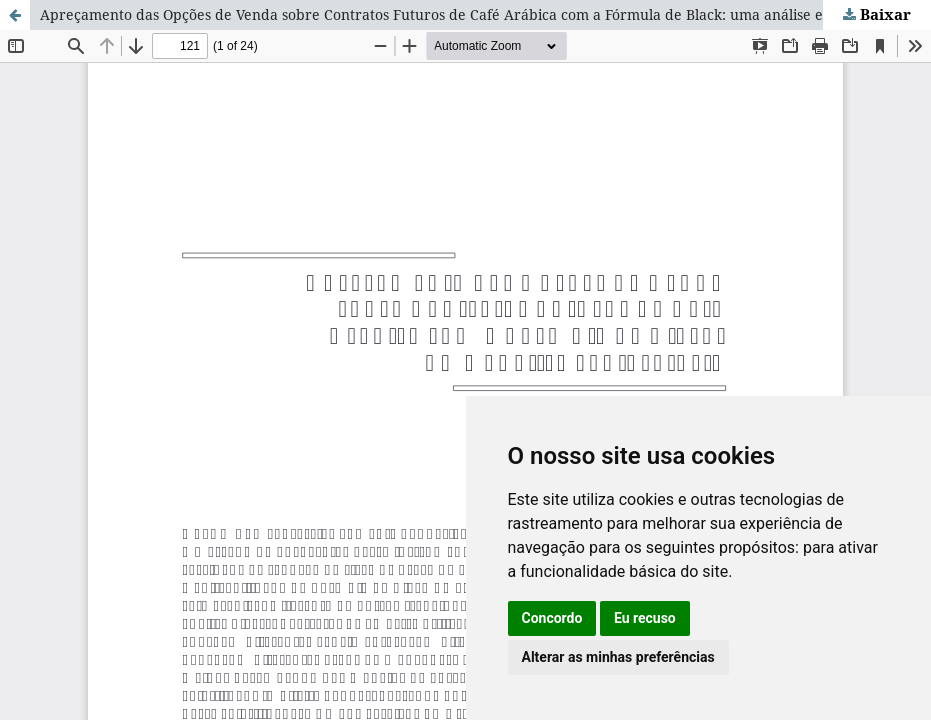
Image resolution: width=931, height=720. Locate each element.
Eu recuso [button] (645, 618)
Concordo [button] (552, 618)
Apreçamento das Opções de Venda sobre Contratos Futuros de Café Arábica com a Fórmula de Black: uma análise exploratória (469, 14)
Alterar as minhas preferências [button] (618, 657)
